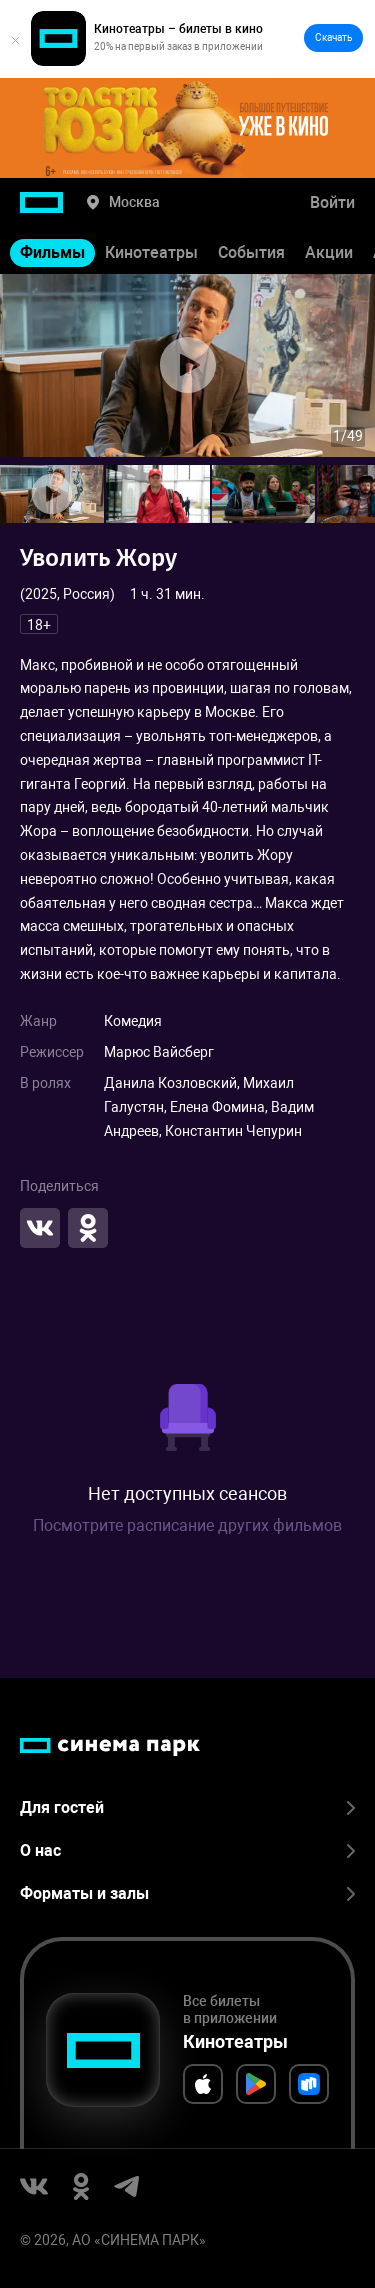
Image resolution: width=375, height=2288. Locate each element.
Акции (329, 252)
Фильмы (52, 252)
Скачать (333, 37)
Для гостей (187, 1807)
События (251, 252)
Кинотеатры (151, 252)
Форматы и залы (187, 1893)
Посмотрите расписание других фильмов (187, 1525)
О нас (187, 1850)
